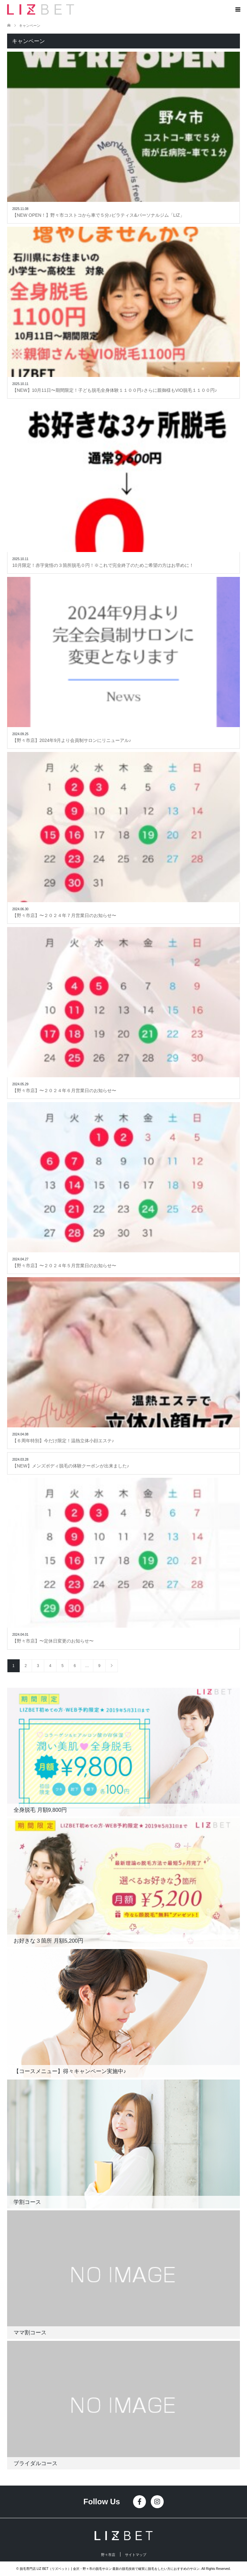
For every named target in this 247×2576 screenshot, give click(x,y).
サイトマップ (135, 2555)
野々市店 (108, 2555)
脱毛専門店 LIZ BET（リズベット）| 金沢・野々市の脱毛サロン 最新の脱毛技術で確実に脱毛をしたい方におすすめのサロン (110, 2569)
